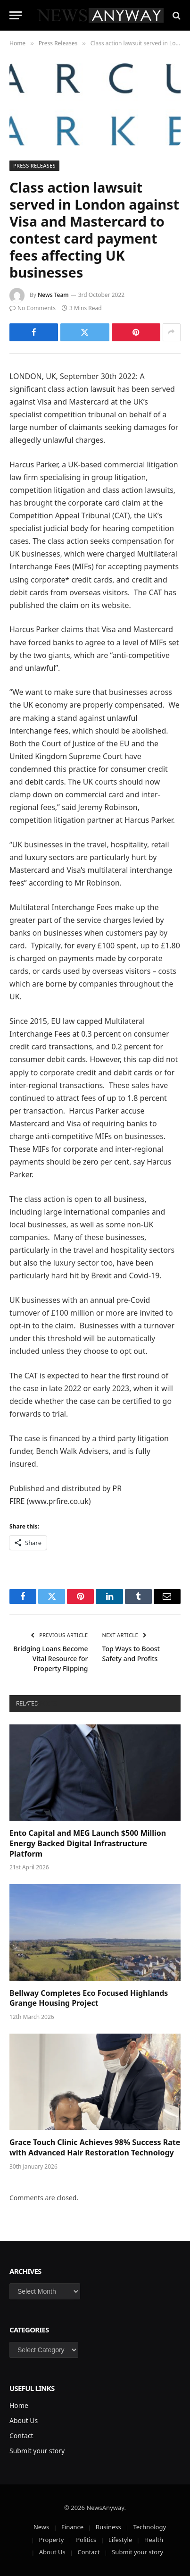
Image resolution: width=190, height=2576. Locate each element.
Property (51, 2539)
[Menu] (15, 15)
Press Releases (34, 165)
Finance (72, 2527)
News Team (53, 295)
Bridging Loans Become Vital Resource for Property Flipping (50, 1658)
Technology (149, 2527)
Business (108, 2527)
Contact (21, 2435)
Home (18, 2405)
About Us (23, 2420)
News (41, 2527)
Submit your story (37, 2450)
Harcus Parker (33, 464)
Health (153, 2539)
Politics (86, 2539)
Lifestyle (120, 2539)
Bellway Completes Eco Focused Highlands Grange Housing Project (88, 1998)
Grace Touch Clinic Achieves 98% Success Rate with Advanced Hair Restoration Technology (94, 2147)
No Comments (32, 308)
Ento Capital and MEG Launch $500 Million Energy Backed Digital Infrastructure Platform (87, 1843)
